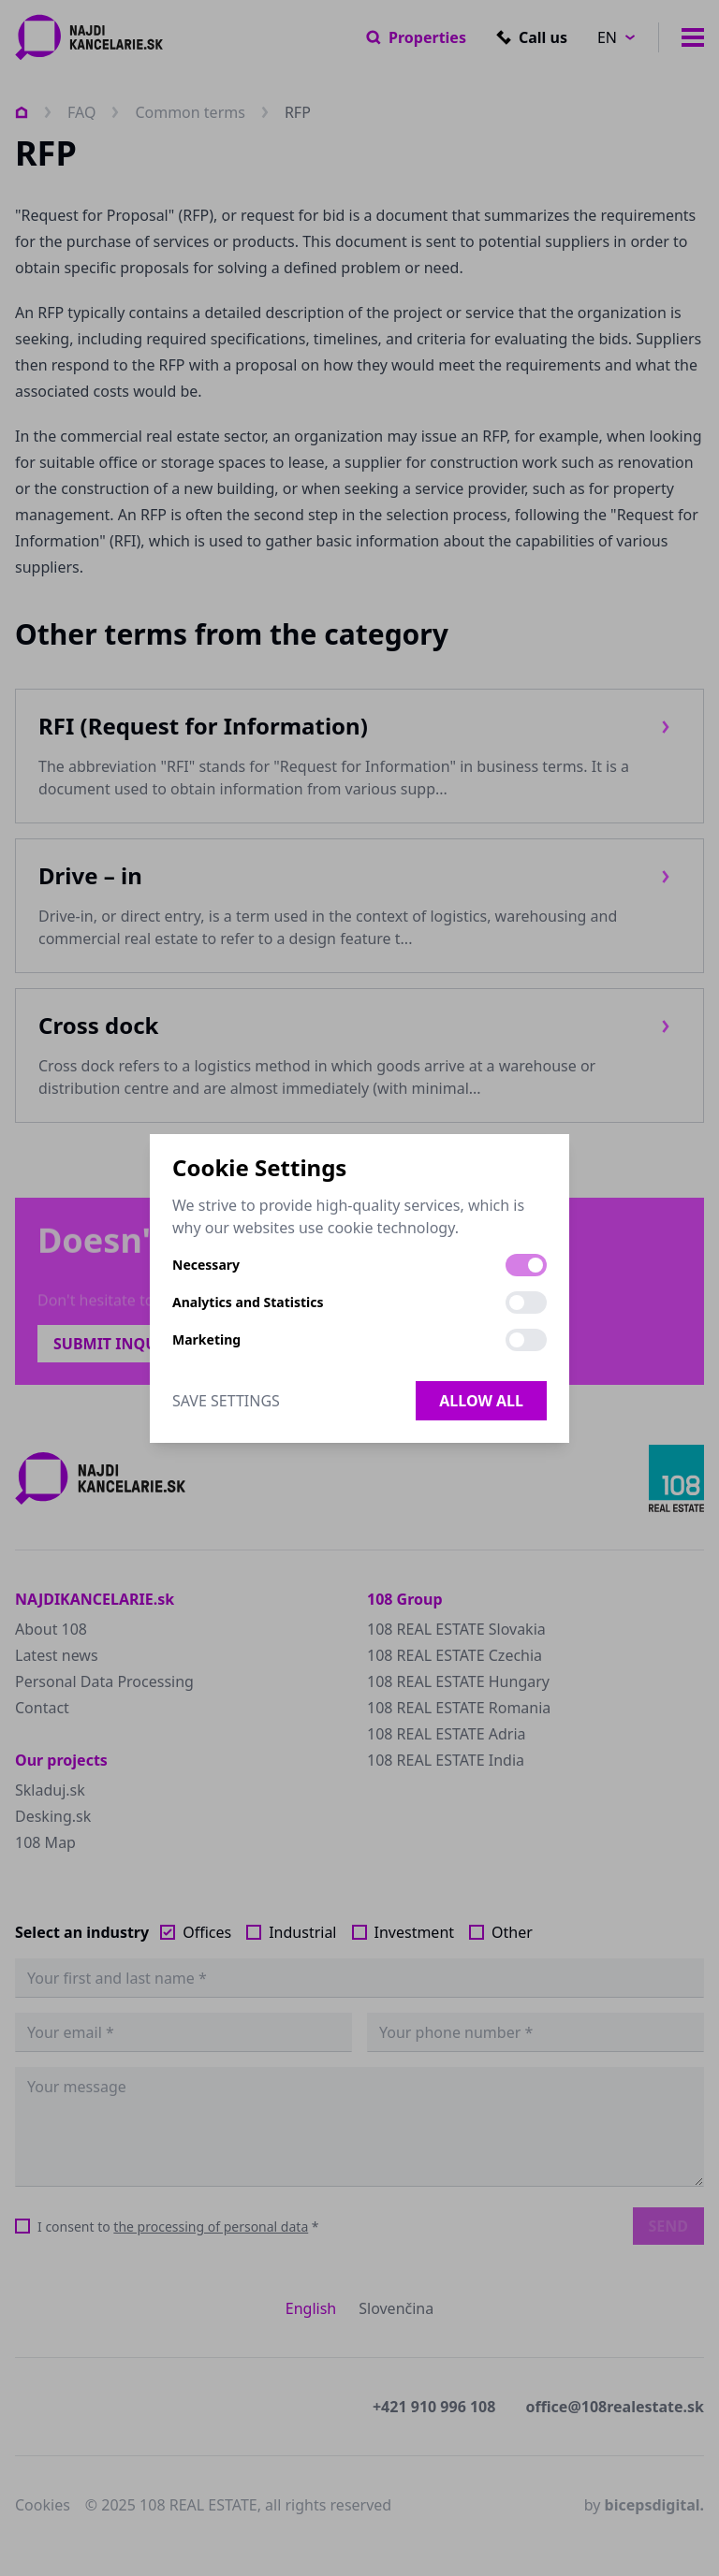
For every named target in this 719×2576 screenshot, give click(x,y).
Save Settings (226, 1400)
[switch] (526, 1265)
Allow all (481, 1400)
